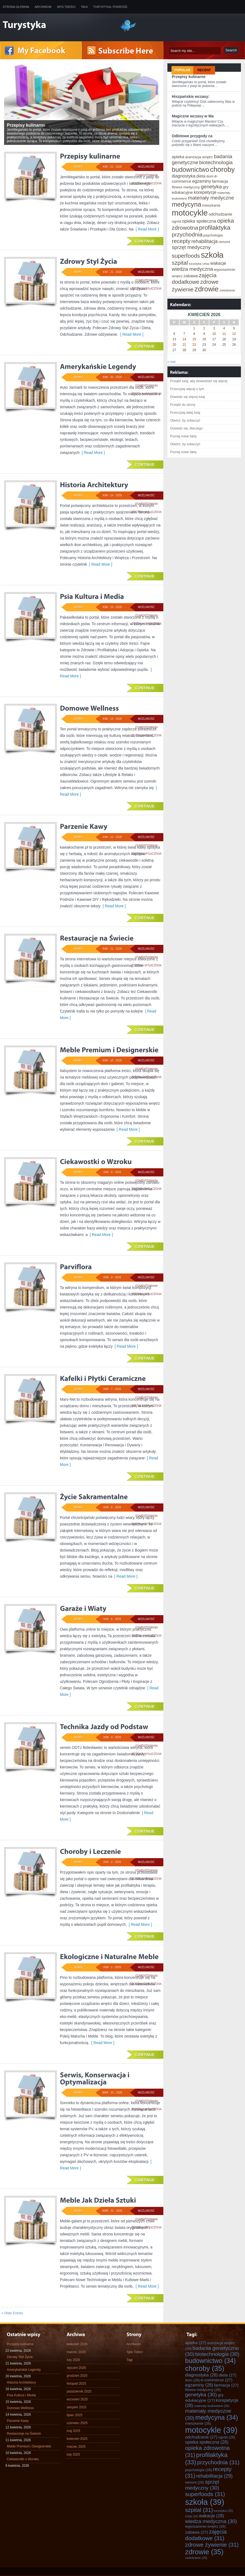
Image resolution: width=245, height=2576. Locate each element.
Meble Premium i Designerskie (29, 2446)
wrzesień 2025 (77, 2399)
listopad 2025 (76, 2383)
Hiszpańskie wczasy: (191, 96)
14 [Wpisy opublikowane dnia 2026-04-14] (184, 339)
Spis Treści (66, 6)
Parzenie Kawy (18, 2421)
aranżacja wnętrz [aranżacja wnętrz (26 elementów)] (199, 157)
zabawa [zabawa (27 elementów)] (190, 275)
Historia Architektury (21, 2382)
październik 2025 (79, 2391)
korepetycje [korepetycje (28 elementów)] (205, 192)
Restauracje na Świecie (24, 2433)
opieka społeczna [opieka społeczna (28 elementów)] (199, 221)
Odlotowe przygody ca (192, 136)
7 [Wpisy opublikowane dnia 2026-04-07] (184, 334)
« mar (171, 362)
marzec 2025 (76, 2447)
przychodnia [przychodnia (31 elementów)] (187, 234)
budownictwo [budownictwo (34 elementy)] (190, 169)
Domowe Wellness (20, 2408)
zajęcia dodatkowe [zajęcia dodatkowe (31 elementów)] (194, 278)
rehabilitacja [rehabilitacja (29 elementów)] (204, 241)
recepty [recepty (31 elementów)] (181, 241)
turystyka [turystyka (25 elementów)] (195, 263)
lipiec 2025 (74, 2415)
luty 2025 (73, 2454)
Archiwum (43, 6)
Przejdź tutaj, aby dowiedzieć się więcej (198, 381)
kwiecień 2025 (77, 2439)
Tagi (84, 6)
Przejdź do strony (182, 405)
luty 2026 (73, 2360)
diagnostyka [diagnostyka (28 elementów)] (183, 175)
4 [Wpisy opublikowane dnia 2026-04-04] (224, 328)
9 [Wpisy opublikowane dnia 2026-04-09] (204, 334)
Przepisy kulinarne (189, 76)
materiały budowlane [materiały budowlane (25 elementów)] (211, 2405)
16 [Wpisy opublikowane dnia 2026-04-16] (204, 339)
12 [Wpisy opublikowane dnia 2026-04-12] (234, 334)
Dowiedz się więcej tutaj (187, 397)
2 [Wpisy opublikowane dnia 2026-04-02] (204, 328)
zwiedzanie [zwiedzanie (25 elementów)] (227, 290)
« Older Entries (12, 2313)
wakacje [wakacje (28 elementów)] (218, 263)
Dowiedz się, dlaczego (186, 428)
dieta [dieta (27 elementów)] (200, 176)
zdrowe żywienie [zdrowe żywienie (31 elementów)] (212, 2544)
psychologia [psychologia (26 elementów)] (213, 235)
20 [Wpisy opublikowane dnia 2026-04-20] (174, 345)
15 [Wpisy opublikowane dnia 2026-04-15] (194, 339)
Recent (204, 70)
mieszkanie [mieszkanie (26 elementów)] (211, 205)
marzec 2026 (76, 2352)
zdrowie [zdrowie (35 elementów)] (207, 289)
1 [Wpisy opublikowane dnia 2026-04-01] (194, 328)
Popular (182, 70)
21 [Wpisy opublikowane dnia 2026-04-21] (184, 345)
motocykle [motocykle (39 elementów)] (190, 212)
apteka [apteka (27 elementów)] (178, 156)
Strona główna (16, 6)
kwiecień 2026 (77, 2344)
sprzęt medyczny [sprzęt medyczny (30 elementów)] (191, 247)
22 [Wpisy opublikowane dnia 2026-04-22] (194, 345)
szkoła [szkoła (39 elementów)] (212, 254)
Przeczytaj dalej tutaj (185, 413)
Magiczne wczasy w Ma (193, 116)
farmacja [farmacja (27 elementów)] (220, 181)
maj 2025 (73, 2431)
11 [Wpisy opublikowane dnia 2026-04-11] (224, 334)
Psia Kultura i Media (21, 2395)
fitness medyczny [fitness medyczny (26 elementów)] (186, 187)
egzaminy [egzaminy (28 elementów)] (201, 181)
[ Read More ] (146, 229)
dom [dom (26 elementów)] (209, 176)
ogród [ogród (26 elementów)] (176, 221)
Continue (145, 241)
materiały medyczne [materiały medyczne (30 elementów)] (211, 198)
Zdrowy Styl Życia (20, 2357)
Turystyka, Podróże (110, 6)
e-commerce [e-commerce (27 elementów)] (216, 2380)
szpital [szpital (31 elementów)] (180, 263)
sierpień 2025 (76, 2407)
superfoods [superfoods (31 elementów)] (186, 256)
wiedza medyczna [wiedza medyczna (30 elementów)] (192, 269)
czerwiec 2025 (77, 2423)
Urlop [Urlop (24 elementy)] (205, 263)
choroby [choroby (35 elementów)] (222, 169)
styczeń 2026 (76, 2368)
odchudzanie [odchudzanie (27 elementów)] (220, 214)
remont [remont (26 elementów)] (224, 242)
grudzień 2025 (77, 2376)
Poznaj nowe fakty (183, 436)
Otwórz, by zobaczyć (185, 420)
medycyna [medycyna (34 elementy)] (186, 204)
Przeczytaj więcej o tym (187, 389)
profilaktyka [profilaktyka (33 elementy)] (214, 227)
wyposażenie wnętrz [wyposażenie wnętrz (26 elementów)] (205, 2526)
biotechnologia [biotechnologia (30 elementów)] (216, 162)
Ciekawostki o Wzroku (23, 2459)
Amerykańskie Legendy (24, 2370)
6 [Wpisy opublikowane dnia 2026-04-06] (174, 334)
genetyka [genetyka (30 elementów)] (211, 186)
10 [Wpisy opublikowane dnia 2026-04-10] (214, 334)
